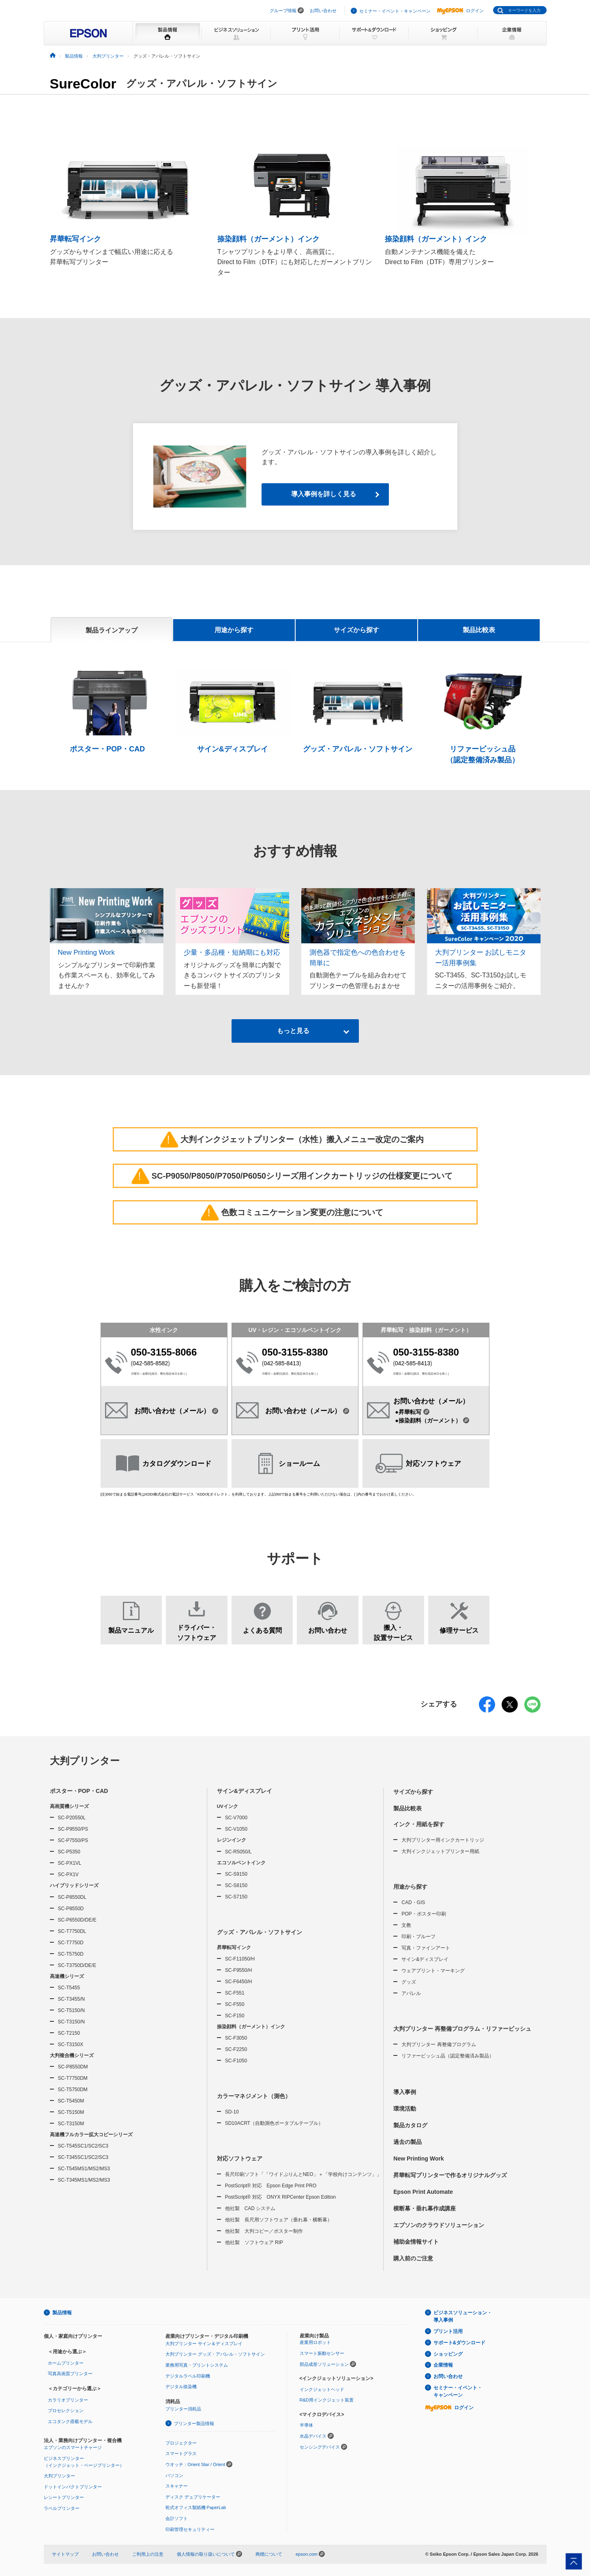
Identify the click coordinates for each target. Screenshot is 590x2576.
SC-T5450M (71, 2101)
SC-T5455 (69, 1988)
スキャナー (176, 2485)
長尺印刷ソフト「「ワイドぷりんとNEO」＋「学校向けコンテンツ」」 (303, 2175)
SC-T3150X (71, 2044)
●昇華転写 (412, 1412)
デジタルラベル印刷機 (187, 2376)
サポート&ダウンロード (459, 2343)
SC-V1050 (236, 1829)
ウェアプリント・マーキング (433, 1970)
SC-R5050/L (238, 1852)
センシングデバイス (320, 2447)
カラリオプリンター (68, 2399)
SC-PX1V (68, 1875)
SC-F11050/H (240, 1959)
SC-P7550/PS (73, 1841)
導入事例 (404, 2092)
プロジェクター (181, 2442)
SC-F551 (235, 1993)
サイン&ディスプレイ (244, 1791)
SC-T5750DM (73, 2089)
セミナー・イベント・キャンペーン (395, 11)
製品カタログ (410, 2125)
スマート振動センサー (322, 2353)
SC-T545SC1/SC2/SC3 (83, 2146)
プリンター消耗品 (183, 2408)
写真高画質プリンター (70, 2373)
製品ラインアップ (111, 630)
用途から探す (234, 629)
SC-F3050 (236, 2038)
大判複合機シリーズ (72, 2055)
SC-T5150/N (71, 2010)
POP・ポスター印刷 (423, 1914)
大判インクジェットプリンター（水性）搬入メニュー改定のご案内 (294, 1138)
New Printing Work (418, 2158)
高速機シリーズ (67, 1976)
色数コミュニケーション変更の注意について (294, 1211)
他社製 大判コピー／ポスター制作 (264, 2231)
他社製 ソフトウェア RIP (254, 2243)
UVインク (227, 1806)
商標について (268, 2554)
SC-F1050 (236, 2061)
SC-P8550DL (72, 1897)
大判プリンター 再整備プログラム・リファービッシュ (462, 2028)
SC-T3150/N (71, 2022)
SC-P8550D (71, 1908)
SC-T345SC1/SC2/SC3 (83, 2158)
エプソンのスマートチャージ (73, 2447)
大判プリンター (85, 1760)
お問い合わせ (323, 10)
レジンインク (231, 1840)
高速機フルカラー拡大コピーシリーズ (91, 2134)
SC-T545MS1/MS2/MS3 (84, 2169)
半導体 (306, 2425)
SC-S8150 (236, 1885)
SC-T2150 (69, 2033)
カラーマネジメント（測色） (254, 2096)
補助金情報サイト (416, 2241)
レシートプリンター (64, 2497)
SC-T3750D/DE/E (77, 1965)
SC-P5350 (69, 1852)
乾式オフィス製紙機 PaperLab (195, 2507)
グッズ (408, 1982)
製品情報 (62, 2313)
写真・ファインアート (425, 1948)
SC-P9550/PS (73, 1829)
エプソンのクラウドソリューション (438, 2225)
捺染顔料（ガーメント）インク (251, 2026)
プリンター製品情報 (194, 2423)
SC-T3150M (71, 2123)
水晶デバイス (313, 2436)
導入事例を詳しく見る (323, 494)
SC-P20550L (72, 1818)
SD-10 (232, 2112)
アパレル (411, 1993)
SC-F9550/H (238, 1970)
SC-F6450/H (238, 1981)
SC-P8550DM (73, 2067)
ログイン (460, 10)
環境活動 (404, 2108)
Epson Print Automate (423, 2192)
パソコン (174, 2475)
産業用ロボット (315, 2342)
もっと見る (293, 1030)
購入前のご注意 (413, 2258)
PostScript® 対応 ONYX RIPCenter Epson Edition (280, 2197)
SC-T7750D (71, 1942)
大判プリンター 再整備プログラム (438, 2044)
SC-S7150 (236, 1897)
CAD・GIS (413, 1902)
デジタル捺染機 (181, 2386)
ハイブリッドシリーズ (74, 1885)
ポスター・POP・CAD (79, 1791)
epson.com (307, 2554)
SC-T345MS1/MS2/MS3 (84, 2180)
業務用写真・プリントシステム (196, 2365)
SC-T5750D (71, 1954)
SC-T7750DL (72, 1931)
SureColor (83, 83)
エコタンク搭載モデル (70, 2421)
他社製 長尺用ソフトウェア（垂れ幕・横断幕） (278, 2220)
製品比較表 (479, 629)
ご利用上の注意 (147, 2554)
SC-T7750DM (73, 2078)
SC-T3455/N (71, 1999)
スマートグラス (181, 2453)
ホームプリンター (66, 2363)
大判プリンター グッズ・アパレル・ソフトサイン (215, 2354)
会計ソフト (176, 2518)
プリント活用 (448, 2331)
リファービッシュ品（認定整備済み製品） (447, 2056)
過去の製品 (407, 2142)
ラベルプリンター (61, 2508)
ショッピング (448, 2354)
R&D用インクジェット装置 (327, 2399)
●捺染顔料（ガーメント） (432, 1420)
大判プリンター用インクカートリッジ (442, 1840)
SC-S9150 (236, 1874)
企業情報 (443, 2365)
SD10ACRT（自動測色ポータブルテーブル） (274, 2123)
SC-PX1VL (70, 1863)
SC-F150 (235, 2016)
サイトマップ (65, 2554)
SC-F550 (235, 2004)
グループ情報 (283, 10)
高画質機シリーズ (69, 1806)
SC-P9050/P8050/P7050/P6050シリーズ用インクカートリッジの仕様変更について (294, 1175)
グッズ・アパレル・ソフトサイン (259, 1932)
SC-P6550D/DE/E (77, 1920)
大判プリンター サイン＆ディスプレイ (203, 2343)
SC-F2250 (236, 2050)
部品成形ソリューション (324, 2364)
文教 (406, 1925)
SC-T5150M (71, 2112)
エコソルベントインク (241, 1862)
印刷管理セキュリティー (190, 2529)
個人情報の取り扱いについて (209, 2554)
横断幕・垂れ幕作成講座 (424, 2208)
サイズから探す (356, 629)
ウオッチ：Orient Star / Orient (195, 2464)
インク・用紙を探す (418, 1824)
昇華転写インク (234, 1947)
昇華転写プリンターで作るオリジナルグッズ (450, 2175)
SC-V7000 (236, 1818)
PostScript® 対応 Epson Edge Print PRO (271, 2186)
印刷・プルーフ (418, 1936)
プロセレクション (66, 2410)
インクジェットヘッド (322, 2389)
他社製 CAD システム (250, 2209)
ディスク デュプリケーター (192, 2496)
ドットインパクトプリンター (73, 2486)
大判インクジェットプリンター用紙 (440, 1851)
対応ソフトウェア (239, 2159)
